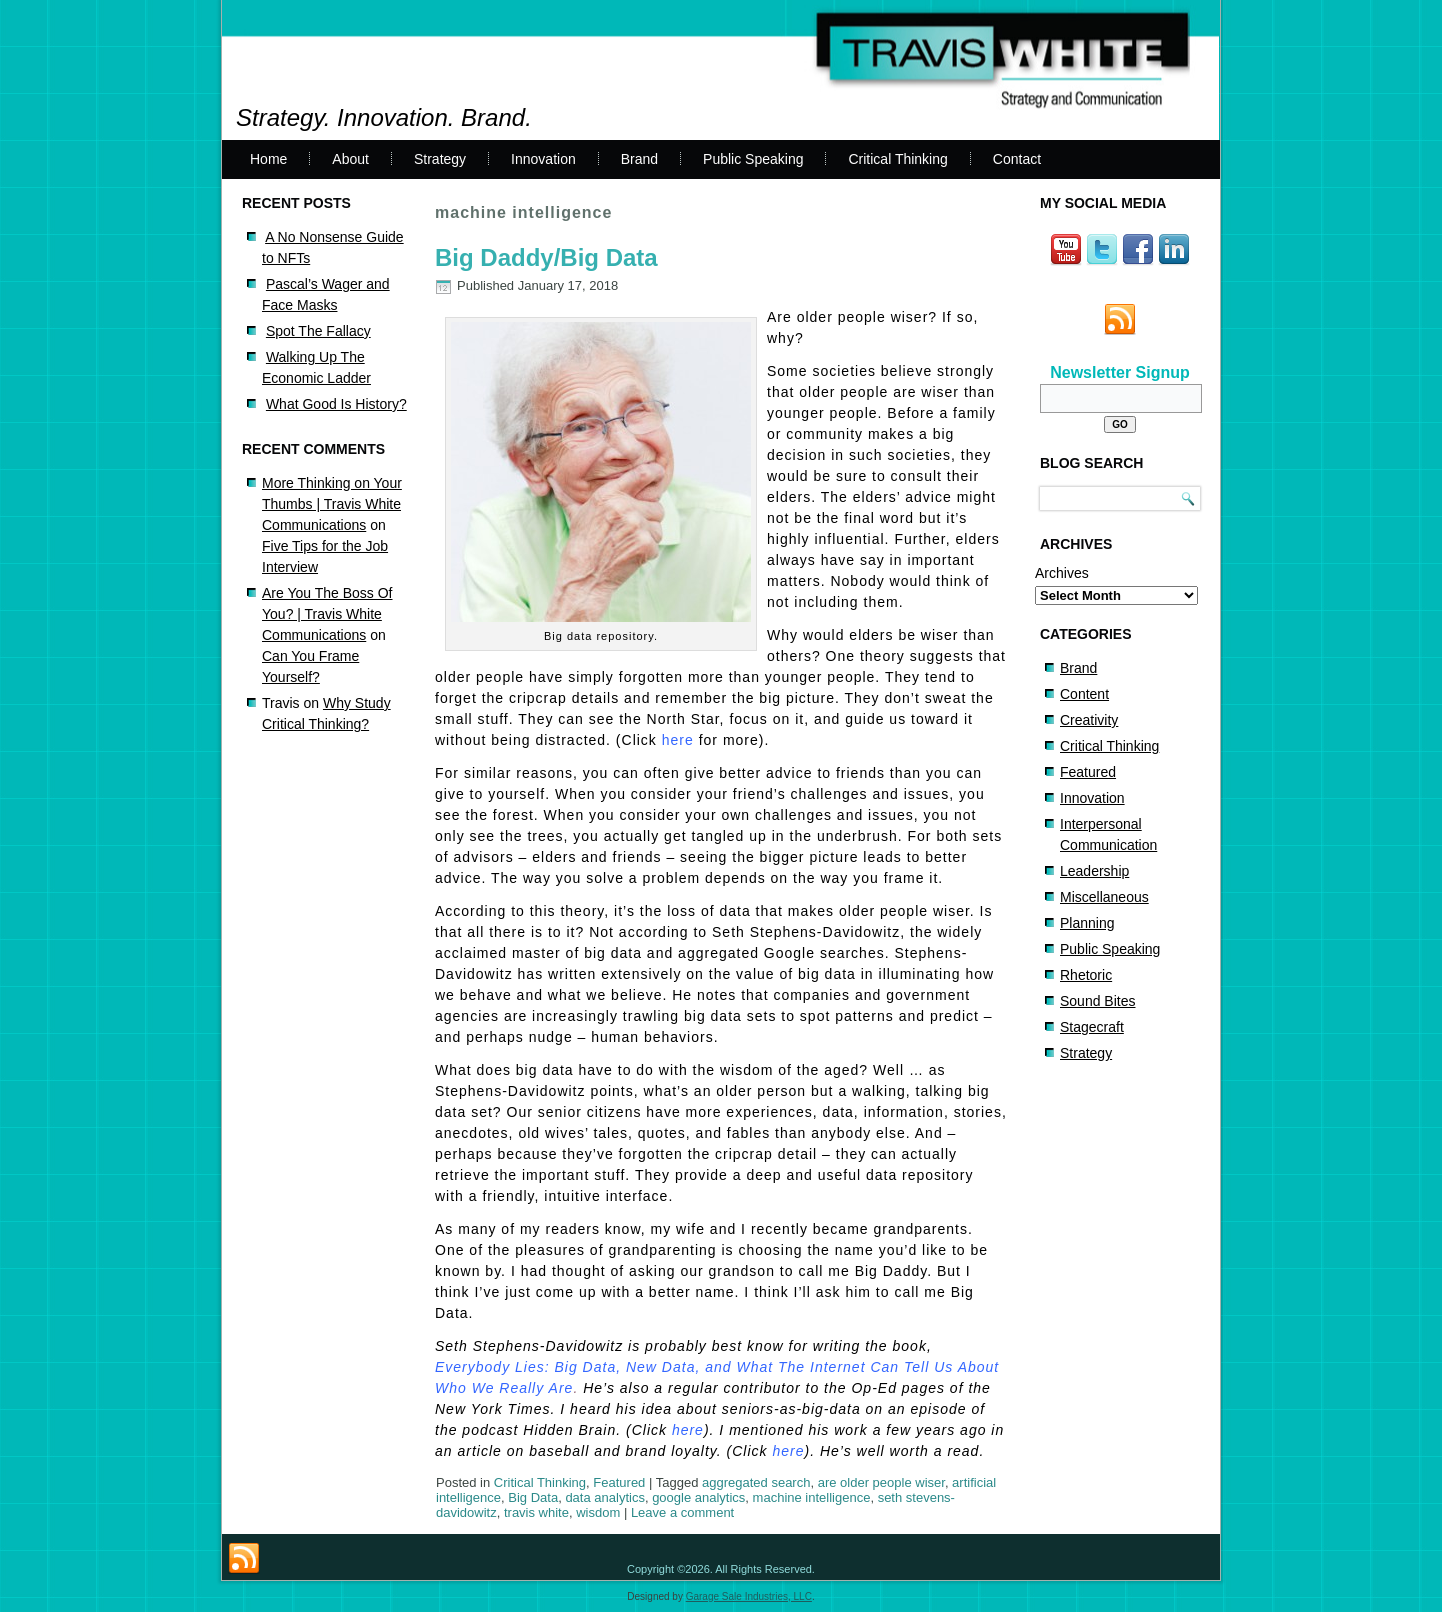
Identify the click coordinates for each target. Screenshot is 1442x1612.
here (678, 740)
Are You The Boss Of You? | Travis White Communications (327, 614)
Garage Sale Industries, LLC (749, 1596)
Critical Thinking (897, 159)
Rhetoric (1086, 975)
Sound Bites (1098, 1001)
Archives (1062, 573)
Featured (619, 1482)
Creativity (1089, 720)
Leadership (1094, 871)
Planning (1087, 923)
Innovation (543, 159)
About (350, 159)
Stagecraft (1092, 1027)
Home (268, 159)
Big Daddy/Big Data (546, 257)
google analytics (698, 1497)
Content (1084, 694)
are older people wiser (881, 1482)
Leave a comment (682, 1512)
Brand (639, 159)
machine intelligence (812, 1497)
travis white (536, 1512)
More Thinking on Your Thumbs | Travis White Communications (332, 504)
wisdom (598, 1512)
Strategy (440, 159)
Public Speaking (753, 159)
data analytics (605, 1497)
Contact (1017, 159)
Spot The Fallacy (318, 331)
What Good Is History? (336, 404)
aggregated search (756, 1482)
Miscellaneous (1104, 897)
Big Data (533, 1497)
